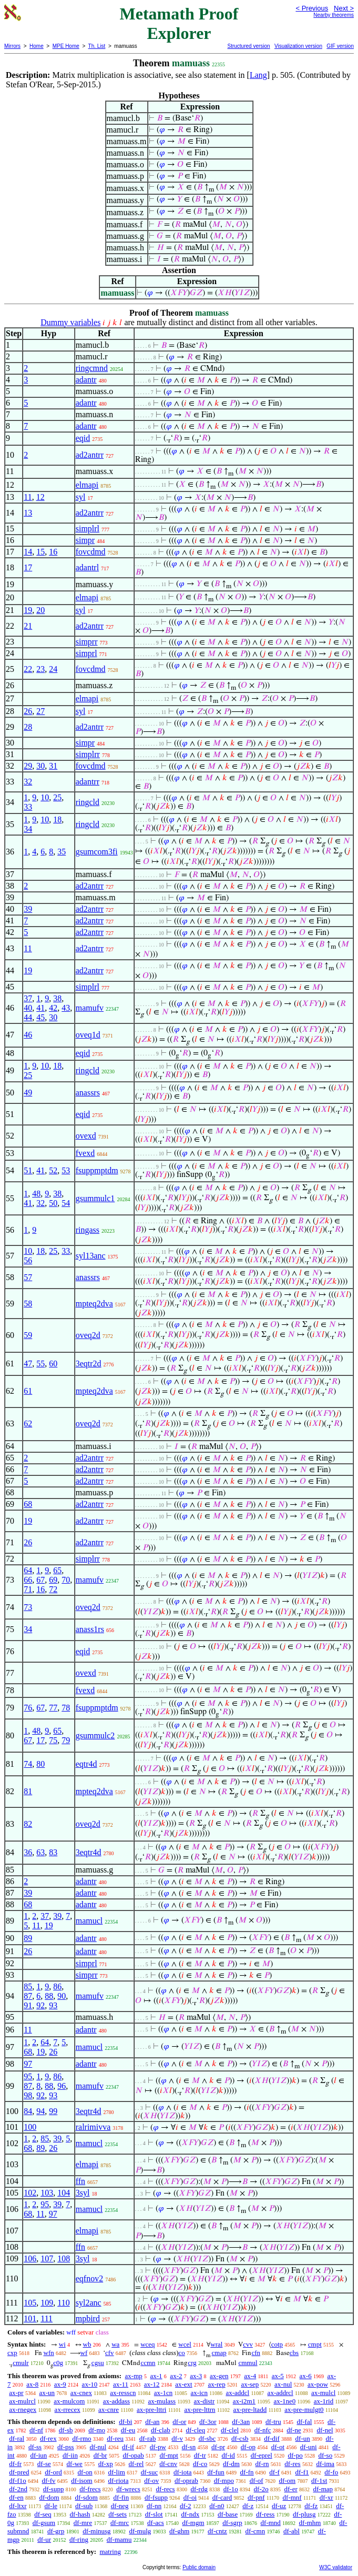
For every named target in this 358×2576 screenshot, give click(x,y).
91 (28, 2005)
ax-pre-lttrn (199, 2409)
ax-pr (16, 2393)
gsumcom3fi (97, 851)
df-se (44, 2464)
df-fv (49, 2480)
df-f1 (302, 2472)
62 (28, 1423)
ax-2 (176, 2376)
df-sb (66, 2430)
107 (46, 2258)
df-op (248, 2447)
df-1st (319, 2480)
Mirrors (12, 46)
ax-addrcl (280, 2393)
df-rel (136, 2464)
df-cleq (196, 2430)
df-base (228, 2514)
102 (30, 2192)
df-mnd (271, 2523)
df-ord (53, 2472)
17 (28, 567)
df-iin (70, 2455)
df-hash (80, 2514)
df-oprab (186, 2480)
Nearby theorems (333, 15)
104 (63, 2192)
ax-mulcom (69, 2401)
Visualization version (298, 46)
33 (28, 806)
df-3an (241, 2422)
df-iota (182, 2472)
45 (40, 1017)
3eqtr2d (88, 1363)
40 (28, 1007)
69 (53, 1579)
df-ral (16, 2438)
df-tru (273, 2422)
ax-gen (219, 2376)
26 (28, 711)
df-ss (35, 2447)
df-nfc (262, 2430)
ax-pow (318, 2384)
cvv (248, 2344)
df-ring (78, 2539)
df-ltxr (17, 2506)
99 (53, 2111)
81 (28, 1791)
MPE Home (66, 46)
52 (53, 1170)
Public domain (199, 2567)
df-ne (294, 2430)
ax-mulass (162, 2401)
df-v (177, 2438)
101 (30, 2318)
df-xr (326, 2497)
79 (66, 1740)
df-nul (97, 2447)
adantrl (87, 567)
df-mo (96, 2430)
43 (66, 1007)
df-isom (81, 2480)
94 (40, 2111)
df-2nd (18, 2489)
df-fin (121, 2497)
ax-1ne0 (284, 2401)
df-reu (115, 2438)
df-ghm (179, 2531)
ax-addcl (237, 2393)
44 (28, 1017)
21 (28, 625)
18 (57, 819)
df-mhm (310, 2523)
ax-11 (120, 2384)
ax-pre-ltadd (250, 2409)
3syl (83, 2192)
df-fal (304, 2422)
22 (28, 669)
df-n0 (216, 2506)
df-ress (265, 2514)
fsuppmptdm (97, 1170)
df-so (325, 2455)
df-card (222, 2497)
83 (53, 1852)
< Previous (311, 8)
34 (28, 828)
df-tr (200, 2455)
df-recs (165, 2489)
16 (53, 551)
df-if (128, 2447)
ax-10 (90, 2384)
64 (28, 1570)
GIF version (340, 46)
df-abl (291, 2531)
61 (28, 1390)
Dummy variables (70, 322)
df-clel (230, 2430)
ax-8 (32, 2384)
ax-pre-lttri (151, 2409)
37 (28, 998)
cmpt (315, 2344)
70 (66, 1579)
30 (40, 765)
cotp (277, 2344)
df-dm (231, 2464)
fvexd (85, 1153)
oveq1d (88, 1034)
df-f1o (17, 2480)
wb (87, 2344)
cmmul (247, 2363)
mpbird (88, 2318)
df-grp (56, 2531)
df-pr (218, 2447)
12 (40, 496)
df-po (295, 2455)
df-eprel (261, 2455)
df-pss (65, 2447)
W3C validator (335, 2567)
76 (28, 1707)
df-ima (325, 2464)
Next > (344, 8)
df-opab (133, 2455)
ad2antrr (90, 454)
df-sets (117, 2514)
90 (61, 1995)
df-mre (83, 2523)
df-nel (324, 2430)
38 (57, 998)
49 (28, 1092)
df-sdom (86, 2497)
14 (28, 551)
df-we (75, 2464)
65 (57, 1570)
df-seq (43, 2514)
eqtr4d (86, 1763)
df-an (152, 2422)
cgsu (97, 2363)
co (182, 2353)
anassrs (88, 1092)
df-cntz (217, 2531)
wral (216, 2344)
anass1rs (90, 1629)
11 (28, 496)
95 (28, 2076)
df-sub (84, 2506)
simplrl (87, 528)
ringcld (87, 802)
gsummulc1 (95, 1198)
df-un (302, 2438)
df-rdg (199, 2489)
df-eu (128, 2430)
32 (28, 781)
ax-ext (183, 2384)
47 (28, 1363)
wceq (147, 2344)
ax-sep (250, 2384)
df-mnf (292, 2497)
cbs (294, 2353)
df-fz (311, 2506)
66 (28, 1579)
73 (28, 1607)
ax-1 (156, 2376)
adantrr (87, 781)
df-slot (154, 2514)
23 (40, 669)
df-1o (230, 2489)
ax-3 (196, 2376)
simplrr (88, 754)
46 (28, 1034)
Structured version (248, 46)
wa (115, 2344)
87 (28, 1995)
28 (28, 726)
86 (57, 1986)
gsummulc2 (95, 1735)
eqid (83, 438)
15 (40, 551)
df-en (16, 2497)
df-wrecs (128, 2489)
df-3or (208, 2422)
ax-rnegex (22, 2409)
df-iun (38, 2455)
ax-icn (199, 2393)
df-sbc (207, 2438)
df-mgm (193, 2523)
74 (28, 1763)
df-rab (147, 2438)
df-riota (118, 2480)
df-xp (105, 2464)
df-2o (261, 2489)
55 (40, 1363)
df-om (287, 2480)
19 (28, 610)
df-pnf (256, 2497)
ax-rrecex (67, 2409)
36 (28, 1852)
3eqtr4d (88, 1852)
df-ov (151, 2480)
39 (28, 908)
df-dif (272, 2438)
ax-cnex (81, 2393)
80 (40, 1763)
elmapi (87, 484)
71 (28, 1589)
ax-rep (216, 2384)
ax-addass (116, 2401)
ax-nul (283, 2384)
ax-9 (60, 2384)
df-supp (53, 2489)
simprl (86, 653)
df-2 (185, 2506)
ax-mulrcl (22, 2401)
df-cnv (168, 2464)
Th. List (97, 46)
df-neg (120, 2506)
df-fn (247, 2472)
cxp (12, 2353)
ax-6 (306, 2376)
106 (30, 2258)
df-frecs (89, 2489)
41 (40, 1007)
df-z (247, 2506)
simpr (85, 540)
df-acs (155, 2523)
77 (53, 1707)
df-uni (308, 2447)
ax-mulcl (323, 2393)
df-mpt (169, 2455)
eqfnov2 (89, 2278)
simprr (87, 641)
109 (46, 2302)
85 (28, 1986)
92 (40, 2005)
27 (40, 711)
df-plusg (304, 2514)
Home (36, 46)
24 (53, 669)
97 (28, 2063)
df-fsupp (156, 2497)
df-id (228, 2455)
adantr (86, 379)
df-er (290, 2489)
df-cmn (255, 2531)
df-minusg (96, 2531)
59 (28, 1335)
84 (28, 2111)
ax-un (47, 2393)
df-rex (48, 2438)
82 (28, 1823)
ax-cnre (108, 2409)
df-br (100, 2455)
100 (30, 2126)
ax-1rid (324, 2401)
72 (53, 1589)
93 (53, 2005)
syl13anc (91, 1255)
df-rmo (81, 2438)
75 (53, 1740)
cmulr (20, 2363)
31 (53, 765)
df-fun (215, 2472)
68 (28, 1504)
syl (81, 496)
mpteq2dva (94, 1303)
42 (53, 1007)
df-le (50, 2506)
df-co (200, 2464)
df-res (292, 2464)
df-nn (154, 2506)
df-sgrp (232, 2523)
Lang (258, 75)
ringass (87, 1229)
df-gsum (44, 2523)
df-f (274, 2472)
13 (28, 512)
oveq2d (88, 1335)
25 (57, 797)
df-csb (240, 2438)
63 (40, 1852)
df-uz (279, 2506)
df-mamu (119, 2539)
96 (61, 2085)
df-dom (49, 2497)
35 (61, 851)
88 (49, 1995)
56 (28, 1260)
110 (63, 2302)
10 (44, 797)
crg (192, 2363)
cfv (109, 2353)
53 (66, 1170)
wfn (49, 2353)
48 (36, 1193)
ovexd (86, 1135)
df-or (179, 2422)
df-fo (331, 2472)
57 (28, 1277)
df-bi (125, 2422)
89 (28, 1938)
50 (53, 1203)
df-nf (36, 2430)
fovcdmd (91, 551)
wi (62, 2344)
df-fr (15, 2464)
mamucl (89, 1920)
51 (28, 1170)
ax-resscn (123, 2393)
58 (28, 1303)
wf (84, 2353)
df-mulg (140, 2531)
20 (40, 610)
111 (46, 2318)
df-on (85, 2472)
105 (30, 2302)
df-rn (262, 2464)
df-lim (116, 2472)
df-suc (149, 2472)
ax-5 (278, 2376)
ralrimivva (93, 2126)
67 (40, 1579)
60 (53, 1363)
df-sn (189, 2447)
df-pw (158, 2447)
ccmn (147, 2363)
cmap (219, 2353)
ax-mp (133, 2376)
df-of (256, 2480)
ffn (80, 2181)
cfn (255, 2353)
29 (28, 765)
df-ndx (190, 2514)
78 (66, 1707)
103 (46, 2192)
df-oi (190, 2497)
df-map (323, 2489)
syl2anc (88, 2302)
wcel (184, 2344)
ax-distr (204, 2401)
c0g (58, 2363)
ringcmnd (92, 368)
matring (109, 2551)
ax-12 (152, 2384)
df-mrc (119, 2523)
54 (66, 1203)
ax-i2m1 (244, 2401)
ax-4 (250, 2376)
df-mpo (224, 2480)
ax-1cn (163, 2393)
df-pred (19, 2472)
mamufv (90, 1007)
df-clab (160, 2430)
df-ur (44, 2539)
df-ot (277, 2447)
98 (28, 2095)
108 (63, 2258)
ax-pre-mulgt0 (303, 2409)
